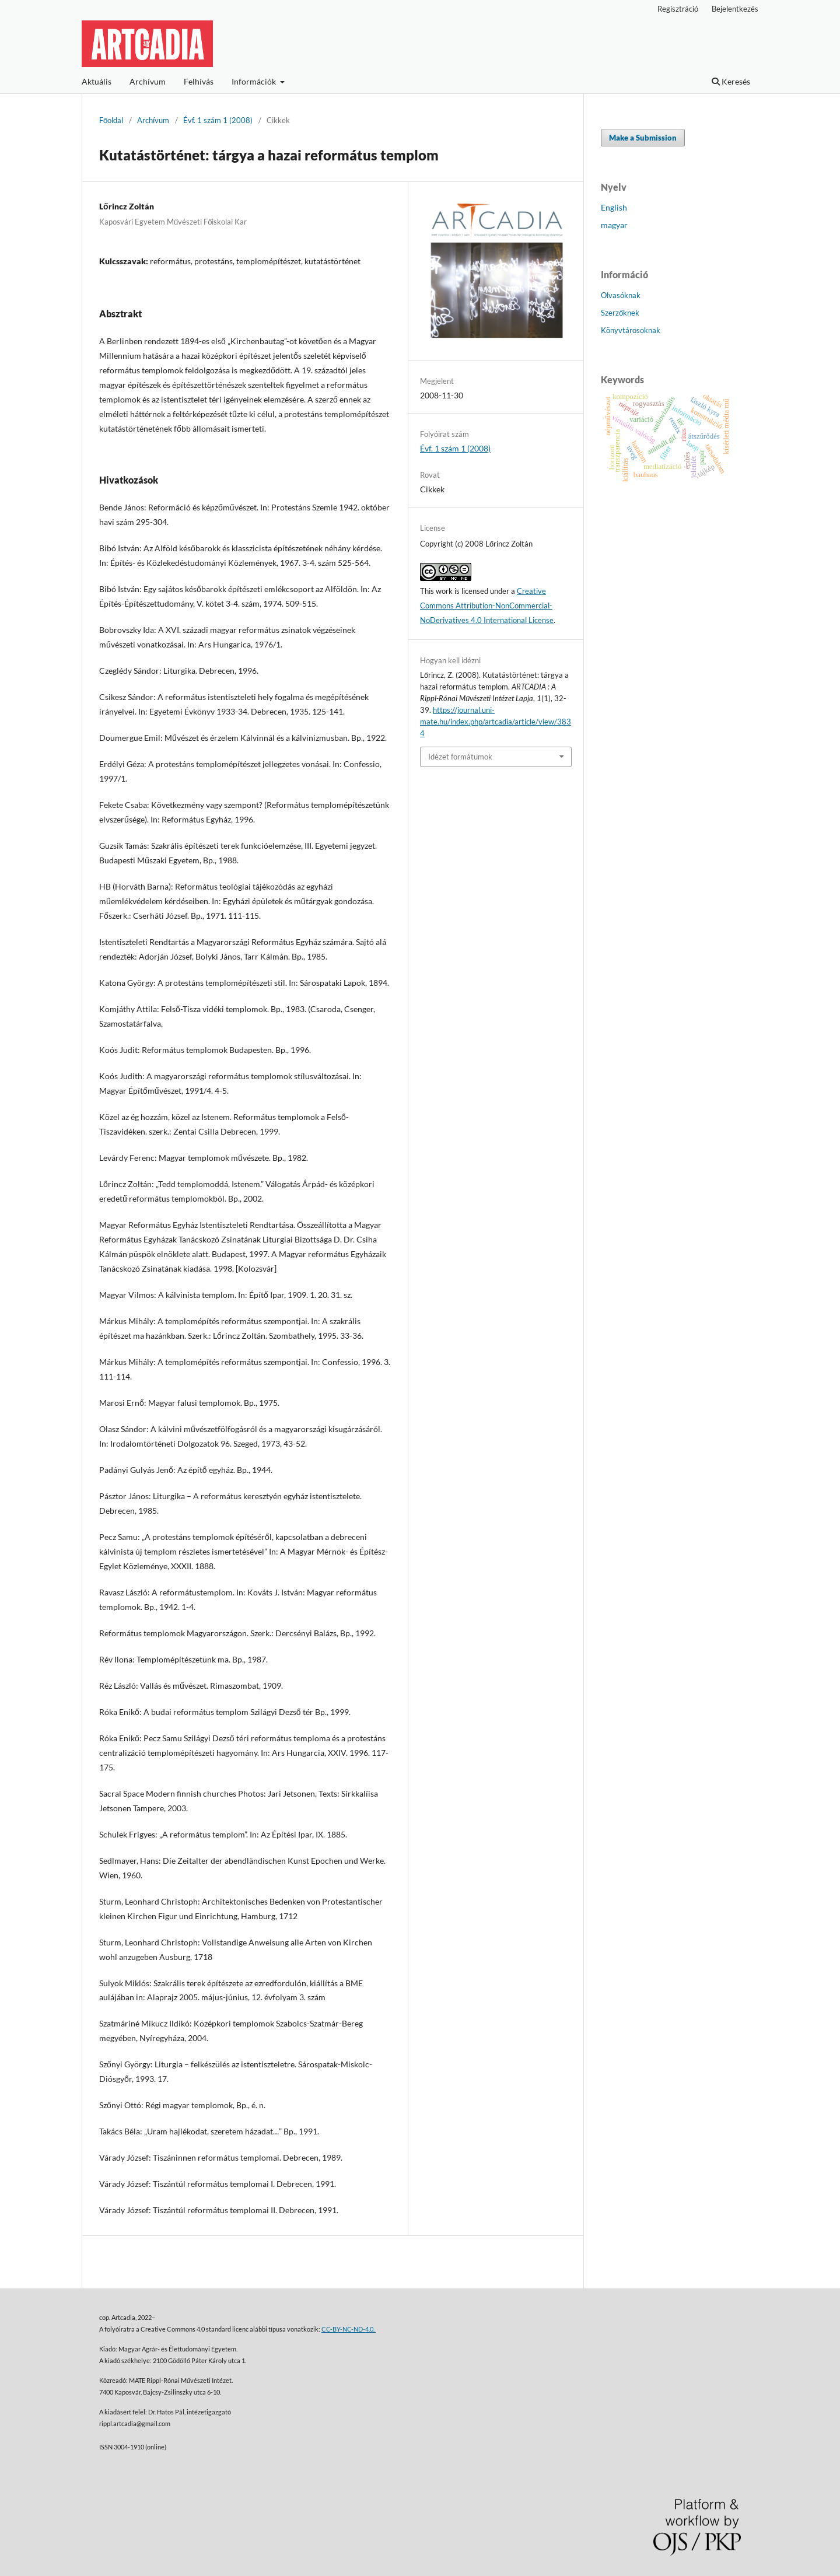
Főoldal (111, 120)
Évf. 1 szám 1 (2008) (218, 120)
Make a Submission (643, 137)
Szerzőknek (620, 312)
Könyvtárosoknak (630, 330)
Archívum (148, 81)
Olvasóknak (620, 295)
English (614, 207)
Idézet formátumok (460, 756)
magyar (614, 225)
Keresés (731, 81)
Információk (255, 81)
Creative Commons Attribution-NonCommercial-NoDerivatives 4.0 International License (487, 605)
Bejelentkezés (735, 8)
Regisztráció (677, 8)
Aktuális (96, 81)
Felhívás (199, 81)
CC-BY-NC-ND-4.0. (348, 2329)
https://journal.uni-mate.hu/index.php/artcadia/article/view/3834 (495, 721)
